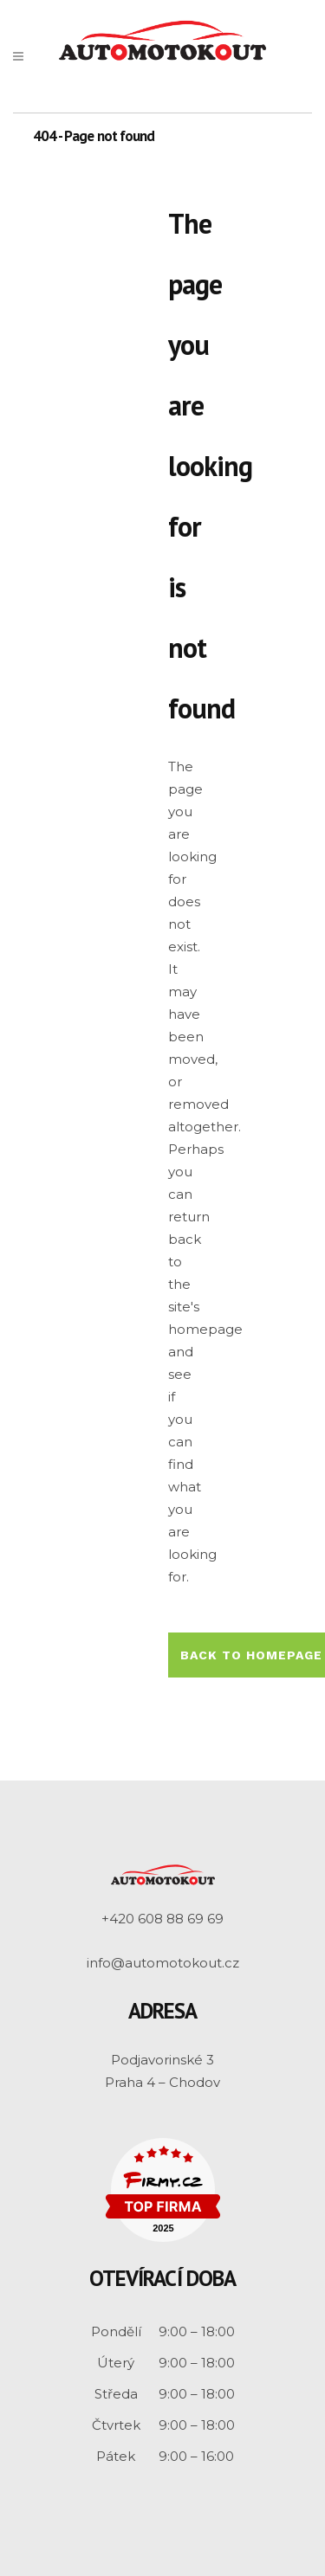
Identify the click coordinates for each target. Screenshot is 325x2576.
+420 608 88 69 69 (162, 1918)
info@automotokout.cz (163, 1963)
